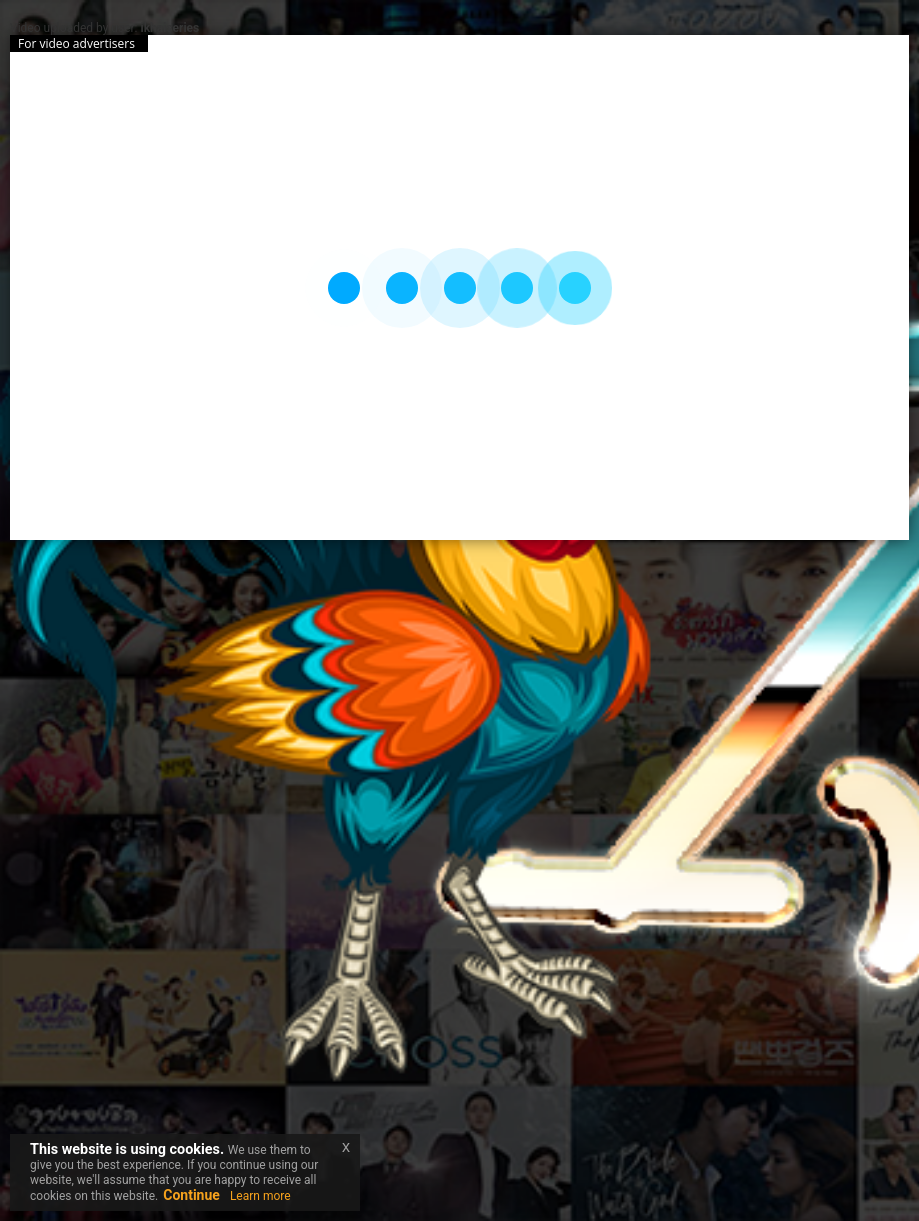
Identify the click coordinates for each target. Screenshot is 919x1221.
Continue (191, 1195)
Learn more (260, 1196)
